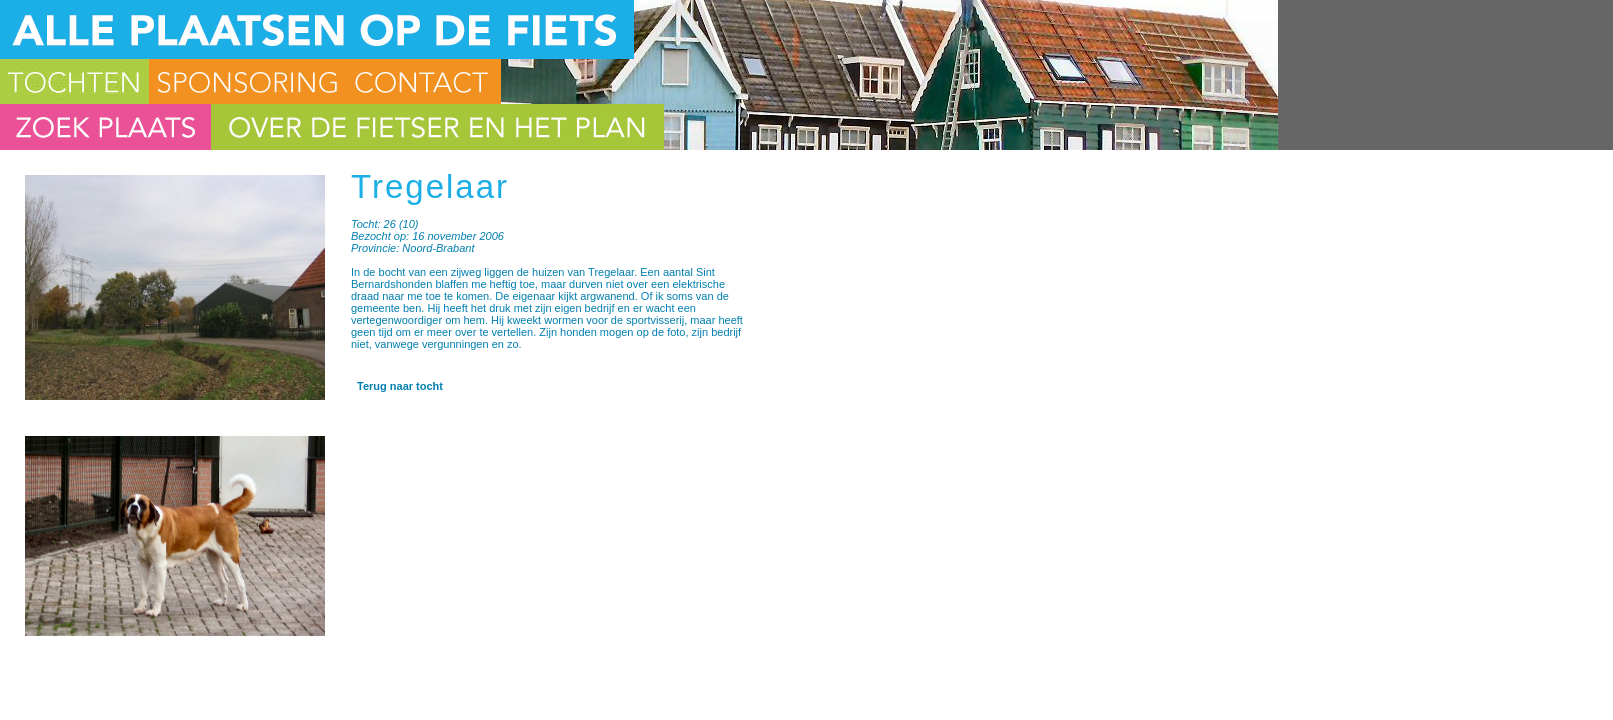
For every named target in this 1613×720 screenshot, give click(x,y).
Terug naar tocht (400, 386)
